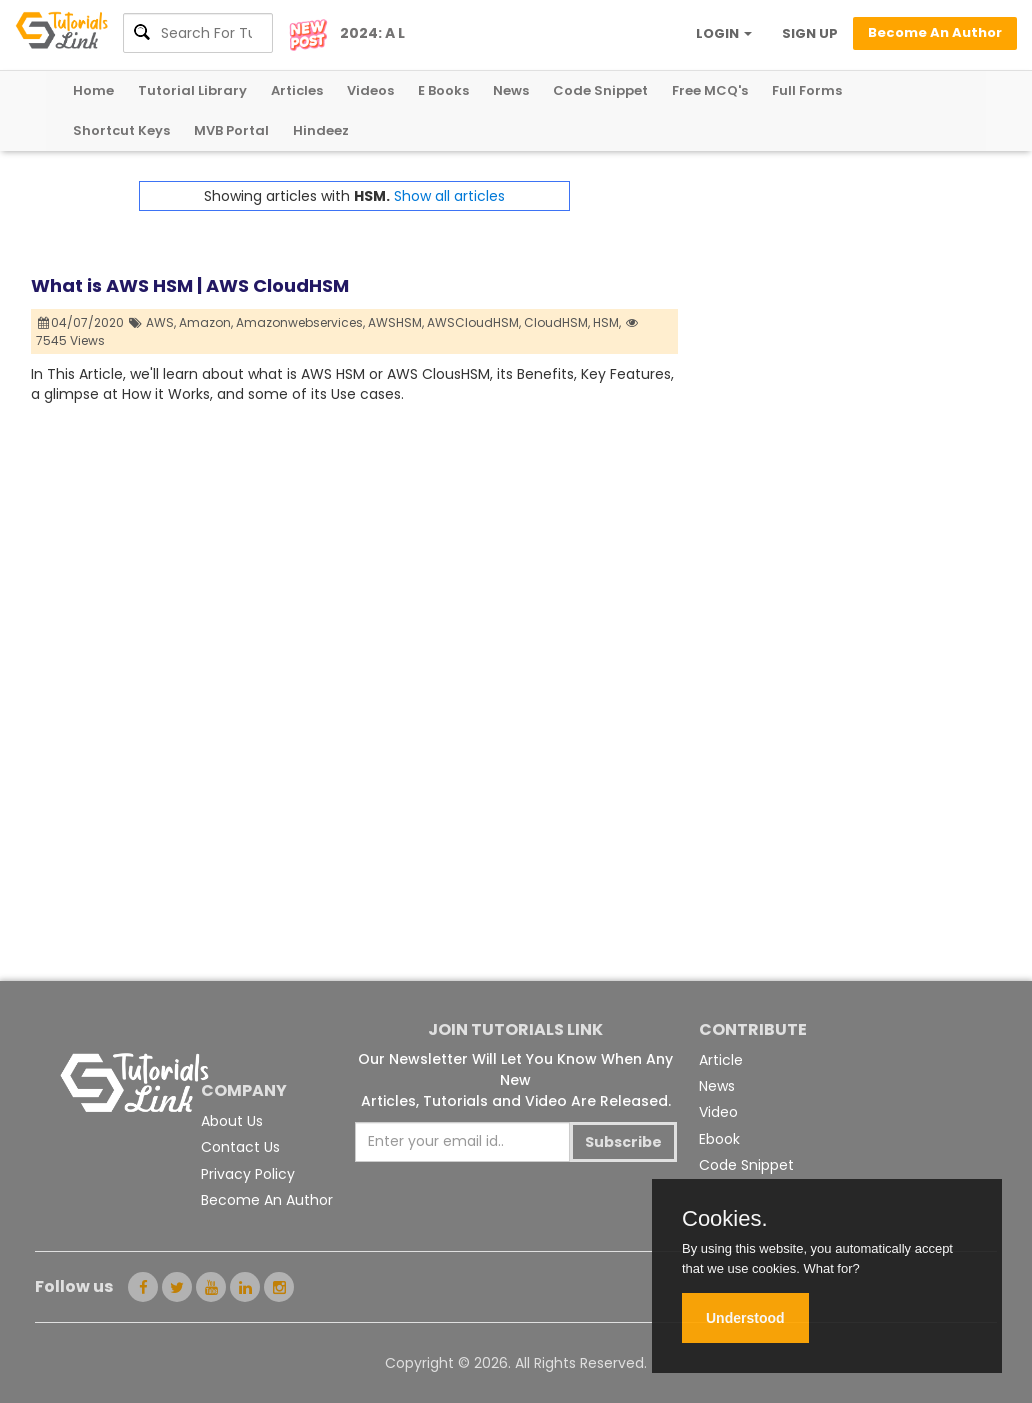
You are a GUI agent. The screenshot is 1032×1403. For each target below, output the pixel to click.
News (511, 90)
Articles (297, 90)
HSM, (607, 322)
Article (721, 1060)
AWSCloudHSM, (474, 322)
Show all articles (449, 196)
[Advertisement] (839, 306)
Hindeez (321, 130)
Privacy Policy (248, 1174)
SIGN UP (810, 33)
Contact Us (240, 1147)
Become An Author (267, 1200)
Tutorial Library (192, 90)
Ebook (719, 1139)
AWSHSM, (396, 322)
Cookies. (725, 1219)
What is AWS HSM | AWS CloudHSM (190, 285)
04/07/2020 (81, 322)
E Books (443, 90)
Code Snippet (600, 90)
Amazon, (206, 322)
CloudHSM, (557, 322)
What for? (831, 1268)
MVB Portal (231, 130)
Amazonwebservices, (300, 322)
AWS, (161, 322)
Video (718, 1112)
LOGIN (724, 33)
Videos (370, 90)
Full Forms (807, 90)
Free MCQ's (710, 90)
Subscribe (623, 1142)
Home (93, 90)
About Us (232, 1121)
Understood (745, 1318)
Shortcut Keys (121, 130)
